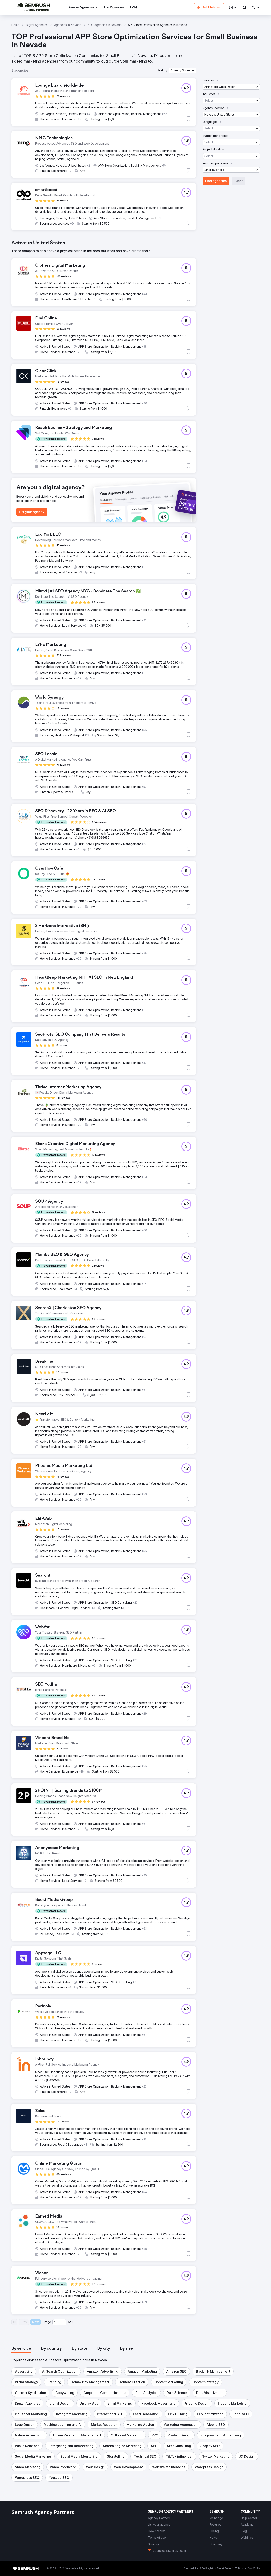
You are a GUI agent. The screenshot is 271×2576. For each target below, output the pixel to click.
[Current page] (59, 2322)
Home (15, 25)
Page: (48, 2322)
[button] (232, 7)
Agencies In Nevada (67, 25)
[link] (114, 7)
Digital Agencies (37, 25)
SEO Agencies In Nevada (105, 25)
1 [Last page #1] (72, 2322)
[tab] (21, 2349)
